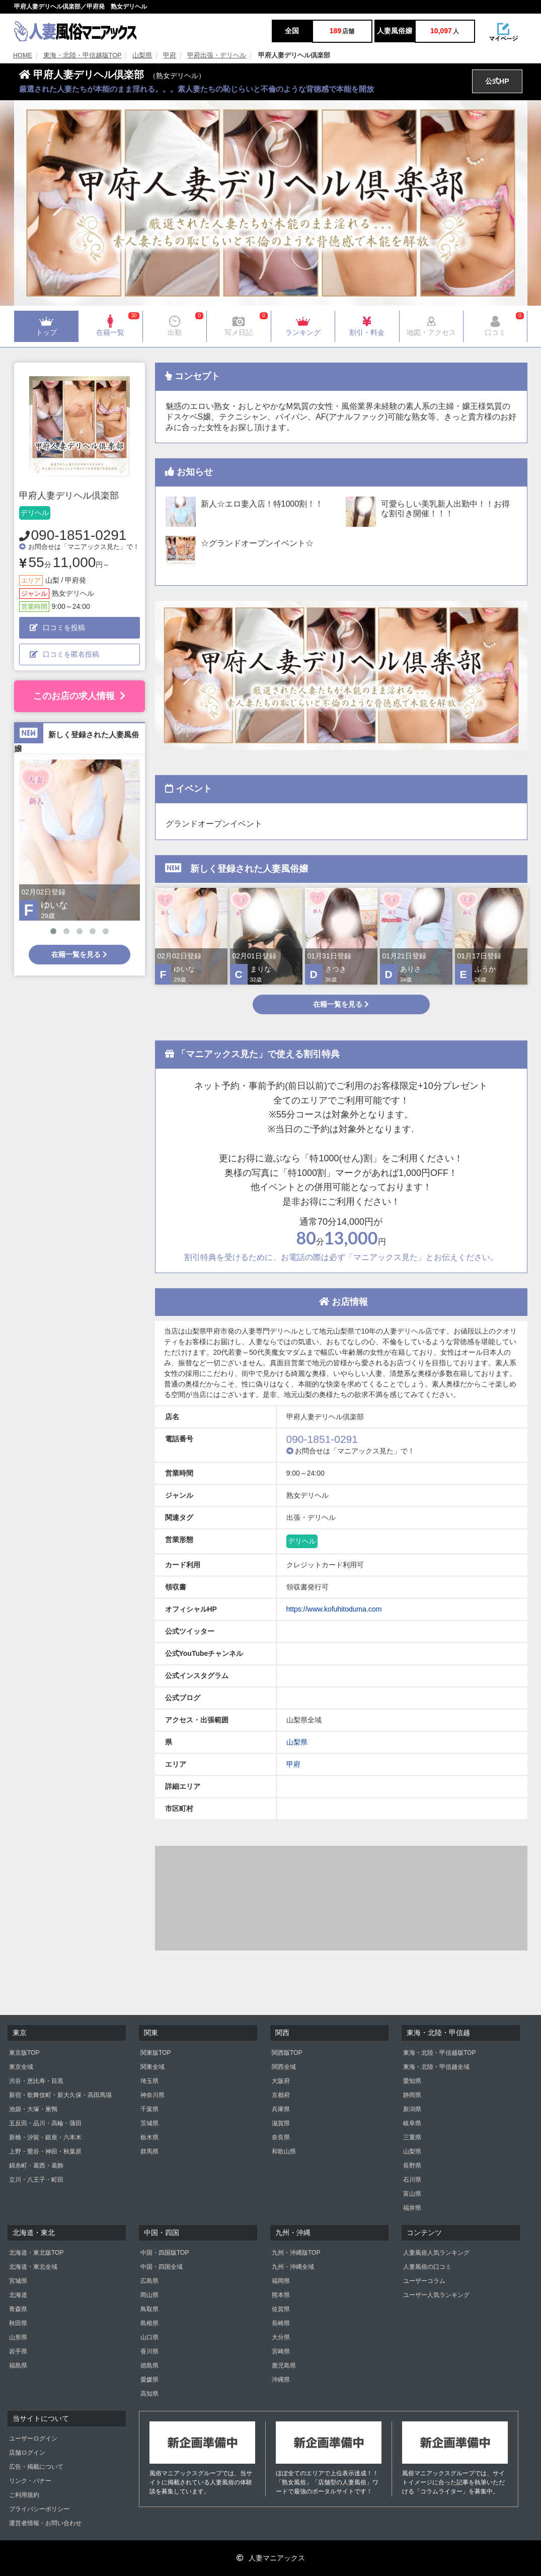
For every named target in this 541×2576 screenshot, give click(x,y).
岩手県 (18, 2351)
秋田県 (18, 2323)
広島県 (149, 2280)
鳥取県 (149, 2309)
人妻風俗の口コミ (427, 2266)
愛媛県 (149, 2379)
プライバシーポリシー (39, 2509)
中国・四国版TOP (164, 2252)
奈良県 (281, 2137)
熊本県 (281, 2295)
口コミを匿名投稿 (64, 654)
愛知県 (412, 2080)
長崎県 (281, 2323)
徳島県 (149, 2365)
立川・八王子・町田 (36, 2179)
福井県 (412, 2207)
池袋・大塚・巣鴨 (33, 2109)
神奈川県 (152, 2095)
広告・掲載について (36, 2466)
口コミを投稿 (57, 627)
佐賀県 (281, 2309)
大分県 (281, 2337)
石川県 (412, 2179)
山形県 (18, 2337)
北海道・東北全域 (33, 2266)
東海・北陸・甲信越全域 (436, 2066)
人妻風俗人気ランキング (436, 2252)
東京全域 (21, 2066)
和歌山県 (284, 2151)
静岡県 (412, 2095)
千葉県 (149, 2109)
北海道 (18, 2295)
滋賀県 (281, 2123)
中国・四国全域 (161, 2266)
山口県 (149, 2337)
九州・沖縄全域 (293, 2266)
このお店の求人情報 (79, 696)
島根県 (149, 2323)
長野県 (412, 2165)
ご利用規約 (24, 2494)
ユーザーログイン (33, 2438)
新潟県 (412, 2109)
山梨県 (142, 55)
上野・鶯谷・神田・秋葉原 (45, 2151)
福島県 (18, 2365)
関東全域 (152, 2066)
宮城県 (18, 2280)
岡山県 (149, 2295)
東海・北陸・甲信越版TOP (82, 55)
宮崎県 (281, 2351)
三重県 (412, 2137)
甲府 (169, 55)
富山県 (412, 2193)
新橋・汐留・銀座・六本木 (45, 2137)
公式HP (497, 81)
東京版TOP (24, 2052)
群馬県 (149, 2151)
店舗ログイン (27, 2452)
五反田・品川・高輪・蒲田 (45, 2123)
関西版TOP (287, 2052)
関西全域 (284, 2066)
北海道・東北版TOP (36, 2252)
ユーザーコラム (424, 2280)
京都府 (281, 2095)
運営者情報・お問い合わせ (45, 2523)
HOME (22, 55)
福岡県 (281, 2280)
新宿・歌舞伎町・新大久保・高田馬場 (60, 2095)
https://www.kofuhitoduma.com (334, 1609)
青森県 (18, 2309)
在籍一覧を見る (79, 954)
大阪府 (281, 2080)
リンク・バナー (30, 2480)
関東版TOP (155, 2052)
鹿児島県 (284, 2365)
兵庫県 (281, 2109)
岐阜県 (412, 2123)
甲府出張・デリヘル (216, 55)
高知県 (149, 2393)
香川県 (149, 2351)
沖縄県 (281, 2379)
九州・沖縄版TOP (296, 2252)
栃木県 (149, 2137)
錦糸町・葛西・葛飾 (36, 2165)
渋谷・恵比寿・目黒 (36, 2080)
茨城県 (149, 2123)
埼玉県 (149, 2080)
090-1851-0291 (79, 535)
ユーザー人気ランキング (436, 2295)
